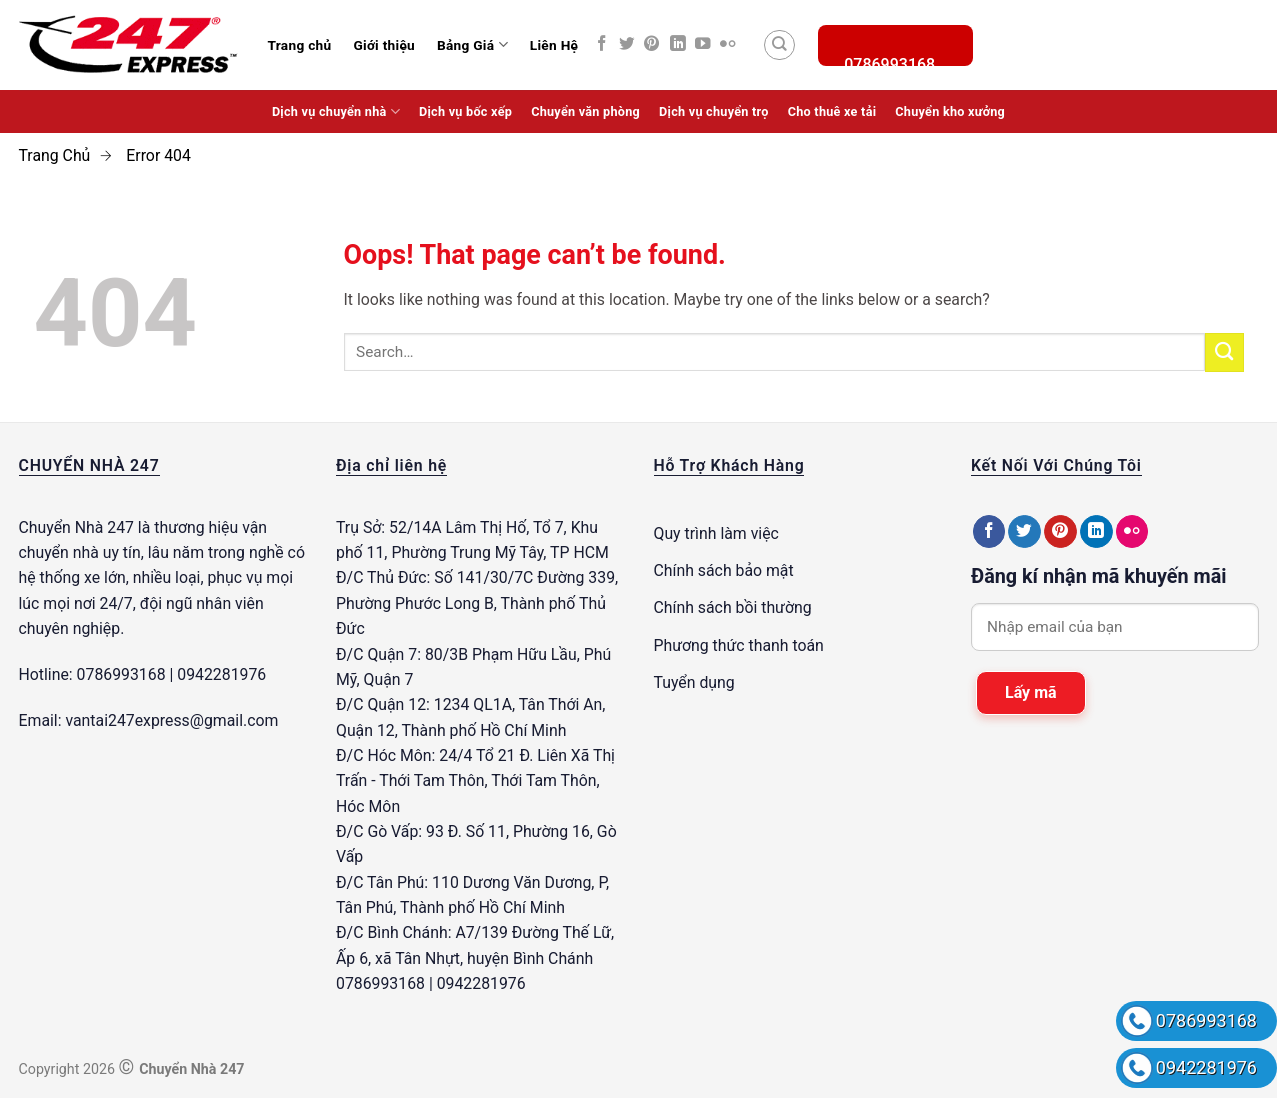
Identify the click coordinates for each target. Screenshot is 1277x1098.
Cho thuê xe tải (832, 111)
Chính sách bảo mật (724, 570)
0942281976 (1206, 1067)
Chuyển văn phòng (585, 111)
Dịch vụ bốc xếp (465, 111)
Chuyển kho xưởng (950, 111)
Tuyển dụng (694, 682)
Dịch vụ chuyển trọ (714, 111)
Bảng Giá (472, 44)
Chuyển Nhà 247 (76, 527)
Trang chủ (300, 45)
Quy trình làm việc (716, 533)
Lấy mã (1031, 692)
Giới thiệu (384, 45)
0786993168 (1206, 1020)
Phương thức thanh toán (739, 645)
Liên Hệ (554, 45)
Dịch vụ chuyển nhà (336, 111)
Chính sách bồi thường (733, 607)
